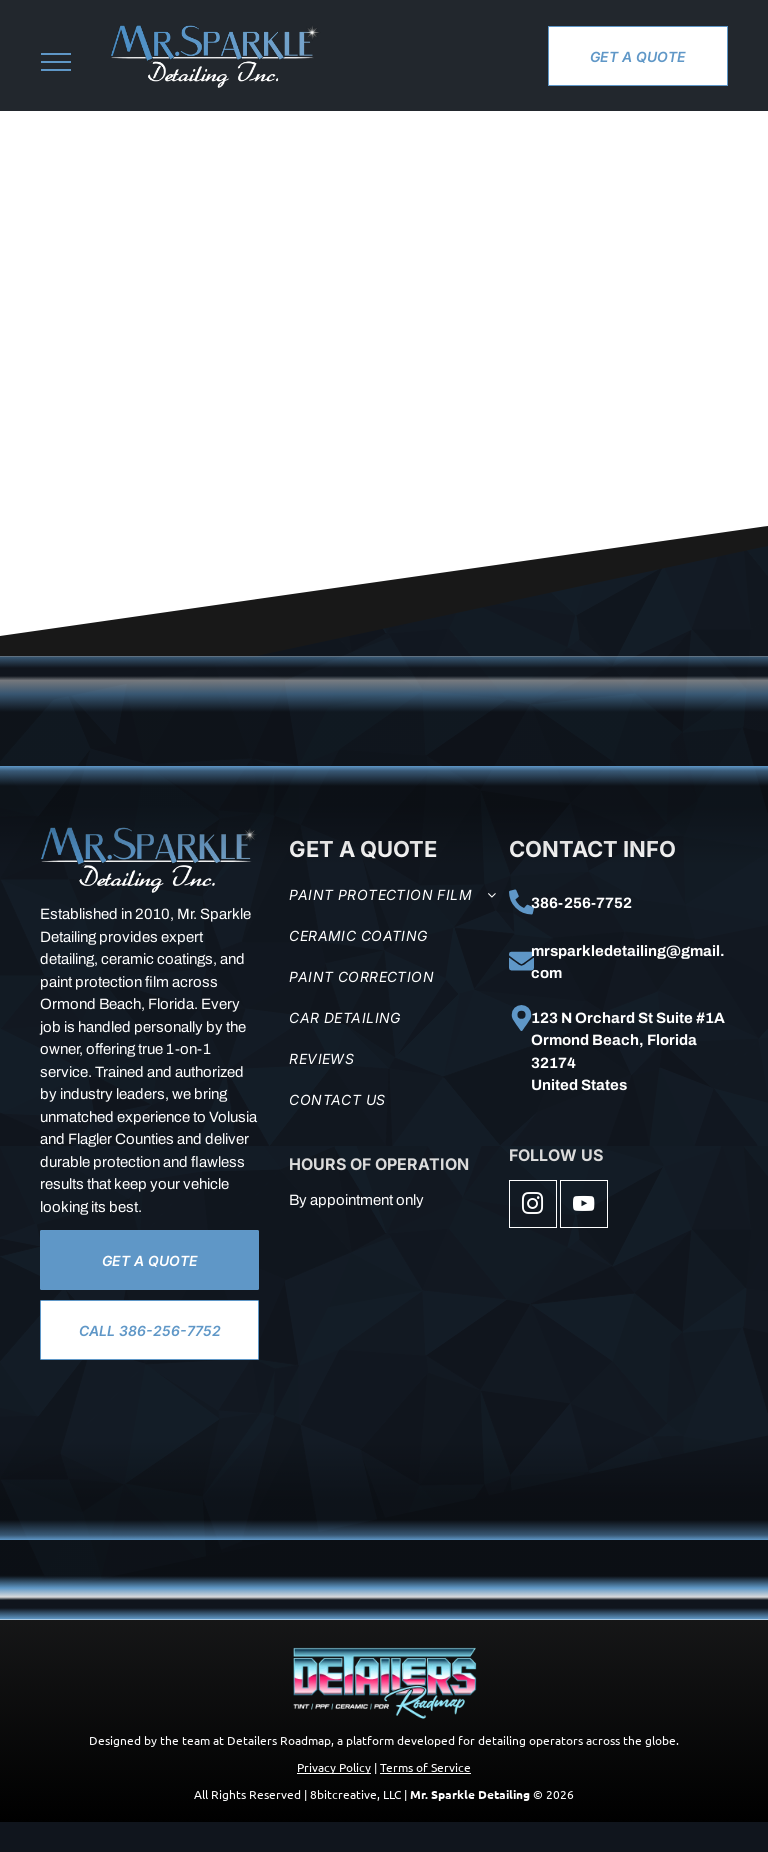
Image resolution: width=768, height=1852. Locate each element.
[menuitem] (393, 894)
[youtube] (584, 1206)
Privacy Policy (334, 1767)
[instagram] (533, 1206)
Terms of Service (425, 1767)
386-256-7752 (581, 903)
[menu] (56, 62)
